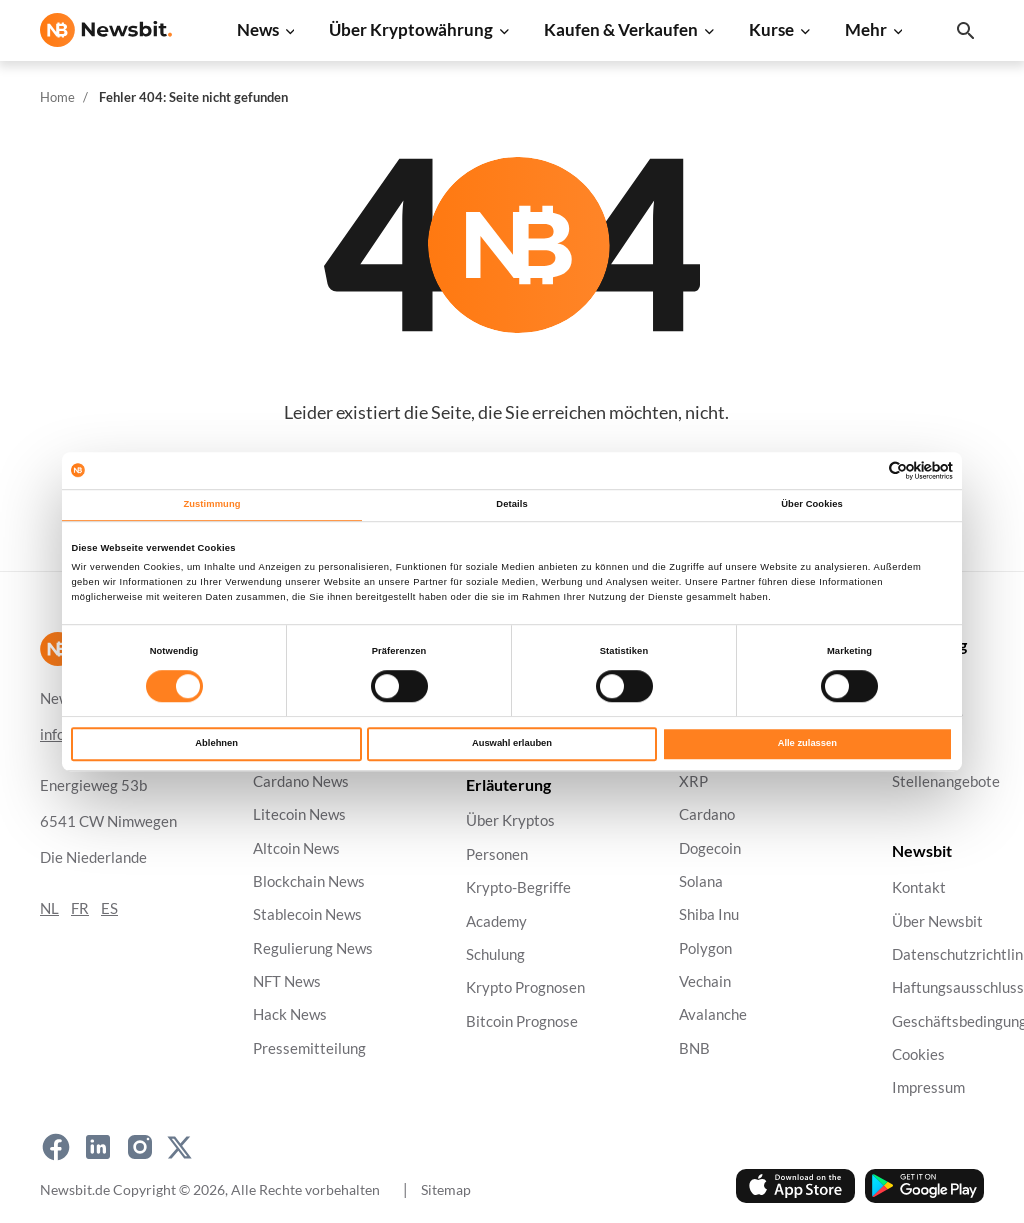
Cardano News (301, 781)
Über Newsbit (937, 920)
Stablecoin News (307, 914)
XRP (693, 781)
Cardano (707, 814)
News (258, 29)
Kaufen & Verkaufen (621, 29)
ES (109, 908)
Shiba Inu (709, 914)
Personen (497, 854)
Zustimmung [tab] (211, 505)
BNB (694, 1048)
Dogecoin (710, 847)
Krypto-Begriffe (518, 887)
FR (80, 908)
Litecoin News (299, 814)
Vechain (705, 981)
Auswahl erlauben (512, 743)
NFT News (287, 981)
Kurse (771, 29)
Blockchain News (309, 881)
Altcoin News (296, 847)
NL (49, 908)
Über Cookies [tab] (812, 505)
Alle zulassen (807, 743)
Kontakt (919, 887)
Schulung (495, 954)
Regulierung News (313, 947)
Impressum (928, 1087)
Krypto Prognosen (525, 987)
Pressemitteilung (309, 1048)
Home (57, 97)
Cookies (918, 1054)
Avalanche (713, 1014)
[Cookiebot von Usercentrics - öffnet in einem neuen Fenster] (865, 470)
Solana (701, 881)
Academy (496, 920)
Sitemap (446, 1189)
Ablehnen (216, 743)
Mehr (866, 29)
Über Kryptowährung (411, 29)
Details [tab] (511, 505)
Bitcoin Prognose (522, 1020)
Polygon (705, 947)
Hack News (290, 1014)
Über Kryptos (510, 820)
